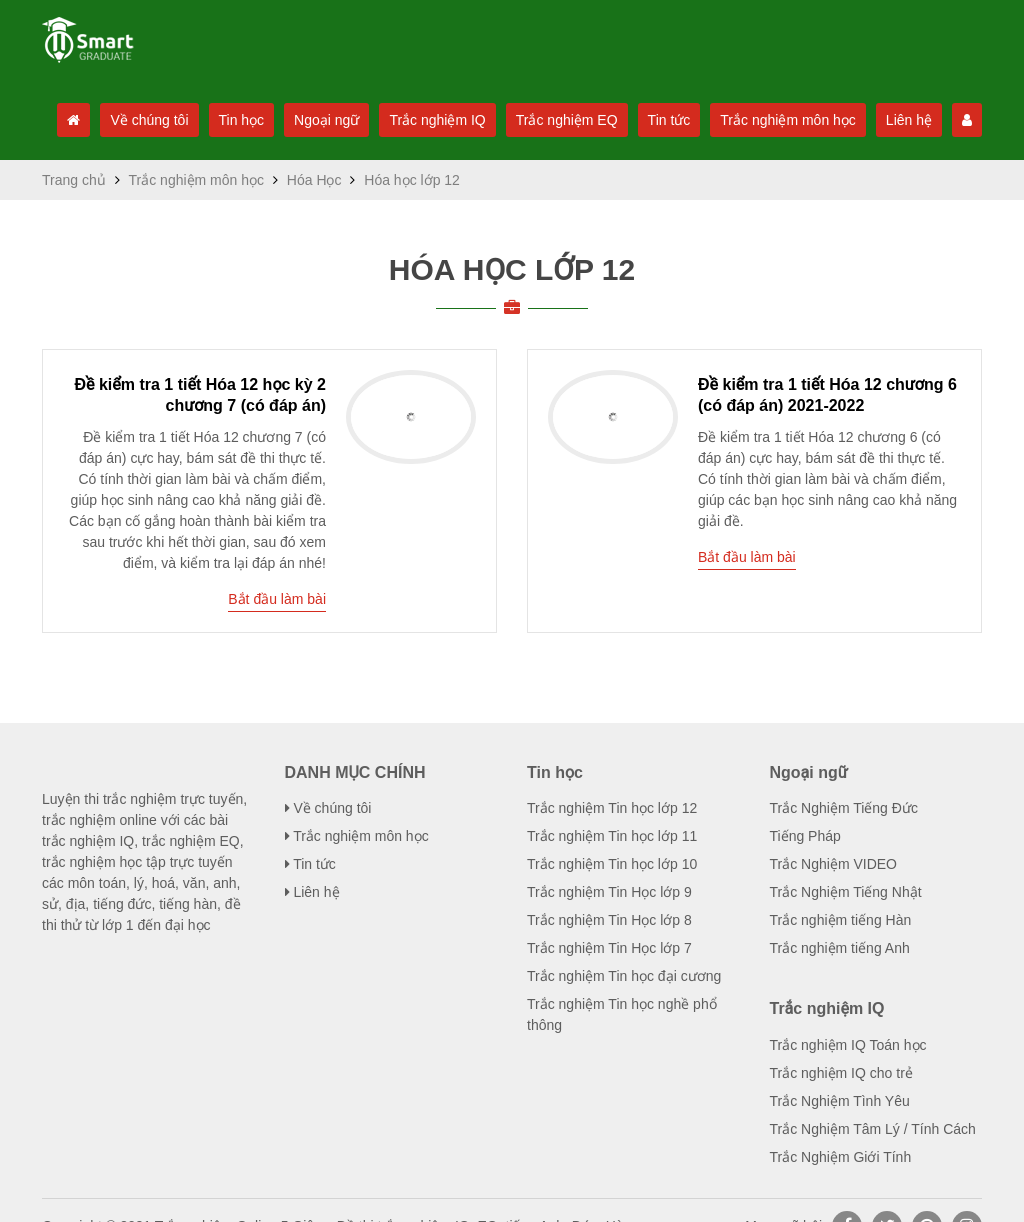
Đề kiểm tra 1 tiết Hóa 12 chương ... (828, 464)
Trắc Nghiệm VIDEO (830, 833)
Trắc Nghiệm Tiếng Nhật (845, 861)
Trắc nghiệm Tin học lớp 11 (611, 805)
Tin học (229, 120)
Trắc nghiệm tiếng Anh (840, 917)
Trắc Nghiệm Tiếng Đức (842, 777)
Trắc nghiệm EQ (564, 120)
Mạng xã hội (783, 1195)
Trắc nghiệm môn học (791, 120)
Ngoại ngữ (317, 120)
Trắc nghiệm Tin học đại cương (623, 945)
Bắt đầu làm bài (276, 553)
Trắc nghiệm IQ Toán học (847, 1014)
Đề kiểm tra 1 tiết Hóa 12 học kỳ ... (200, 464)
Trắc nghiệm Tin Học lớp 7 (607, 917)
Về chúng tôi (135, 120)
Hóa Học (309, 260)
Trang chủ (73, 260)
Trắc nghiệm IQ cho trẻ (840, 1042)
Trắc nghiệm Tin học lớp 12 (611, 777)
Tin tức (668, 120)
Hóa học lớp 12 (512, 349)
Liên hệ (916, 120)
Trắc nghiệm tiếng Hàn (840, 889)
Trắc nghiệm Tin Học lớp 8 (607, 889)
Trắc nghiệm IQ (432, 120)
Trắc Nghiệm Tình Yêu (839, 1070)
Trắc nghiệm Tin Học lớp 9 (607, 861)
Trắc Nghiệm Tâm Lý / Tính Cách (871, 1098)
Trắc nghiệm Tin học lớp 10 (611, 833)
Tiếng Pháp (805, 805)
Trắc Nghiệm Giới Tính (838, 1126)
